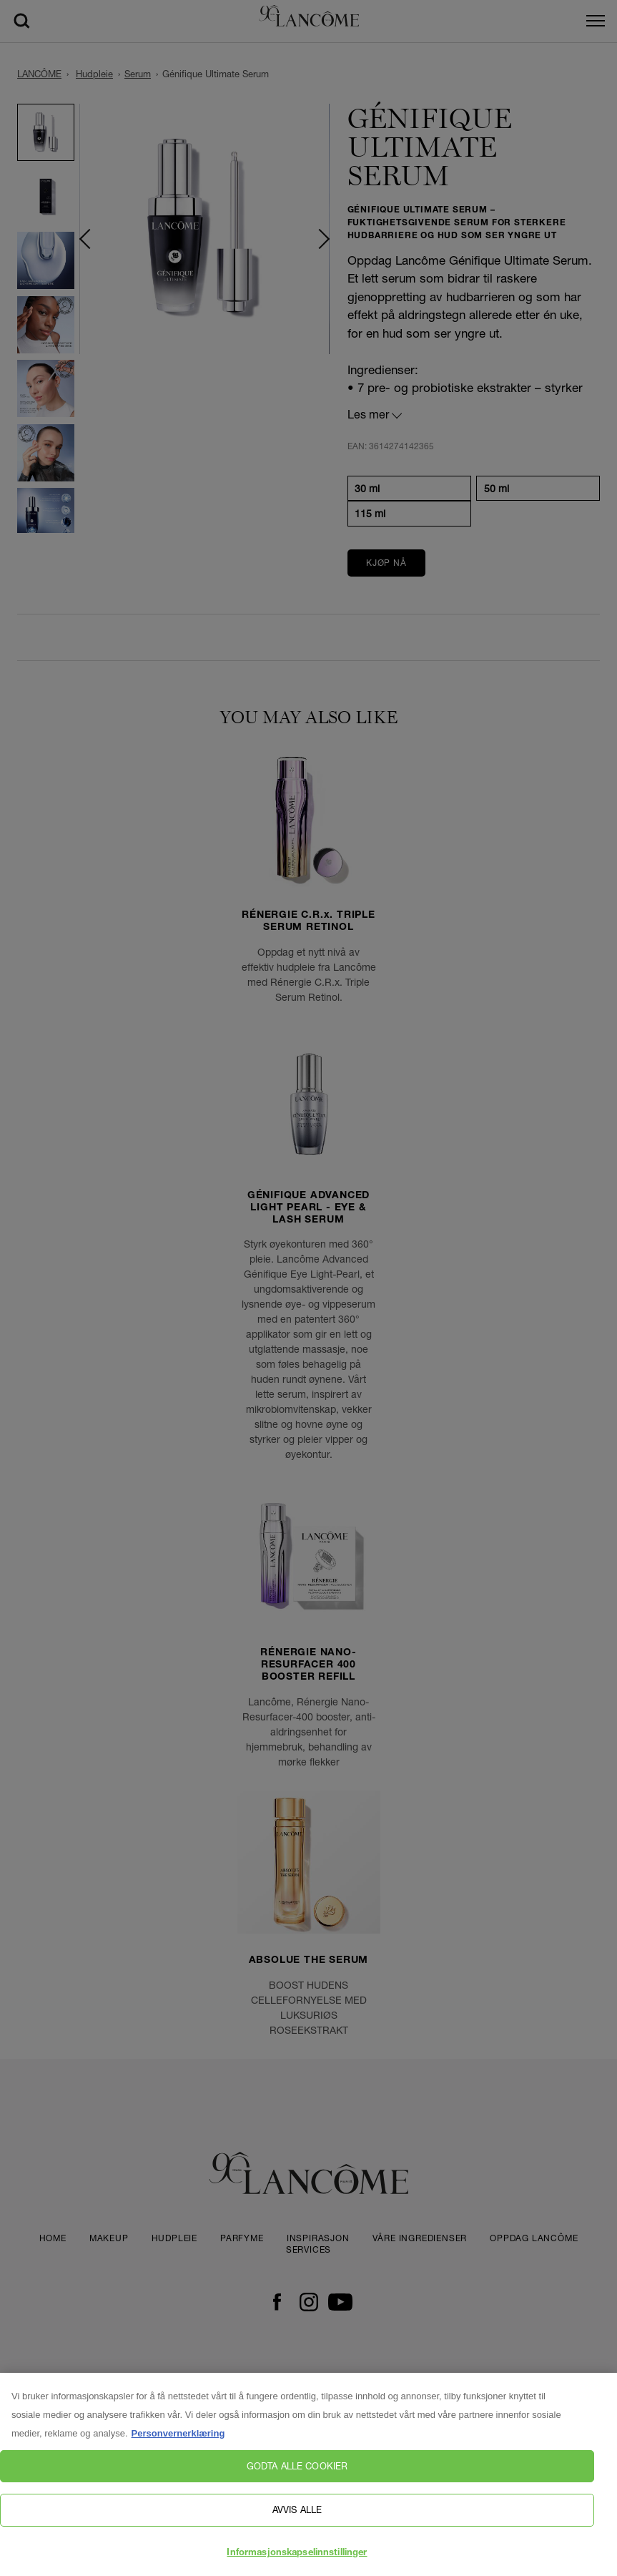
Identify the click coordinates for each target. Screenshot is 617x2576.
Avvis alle (297, 2515)
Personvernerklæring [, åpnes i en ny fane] (178, 2439)
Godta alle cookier (297, 2471)
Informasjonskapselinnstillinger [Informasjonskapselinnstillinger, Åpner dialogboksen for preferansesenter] (297, 2559)
